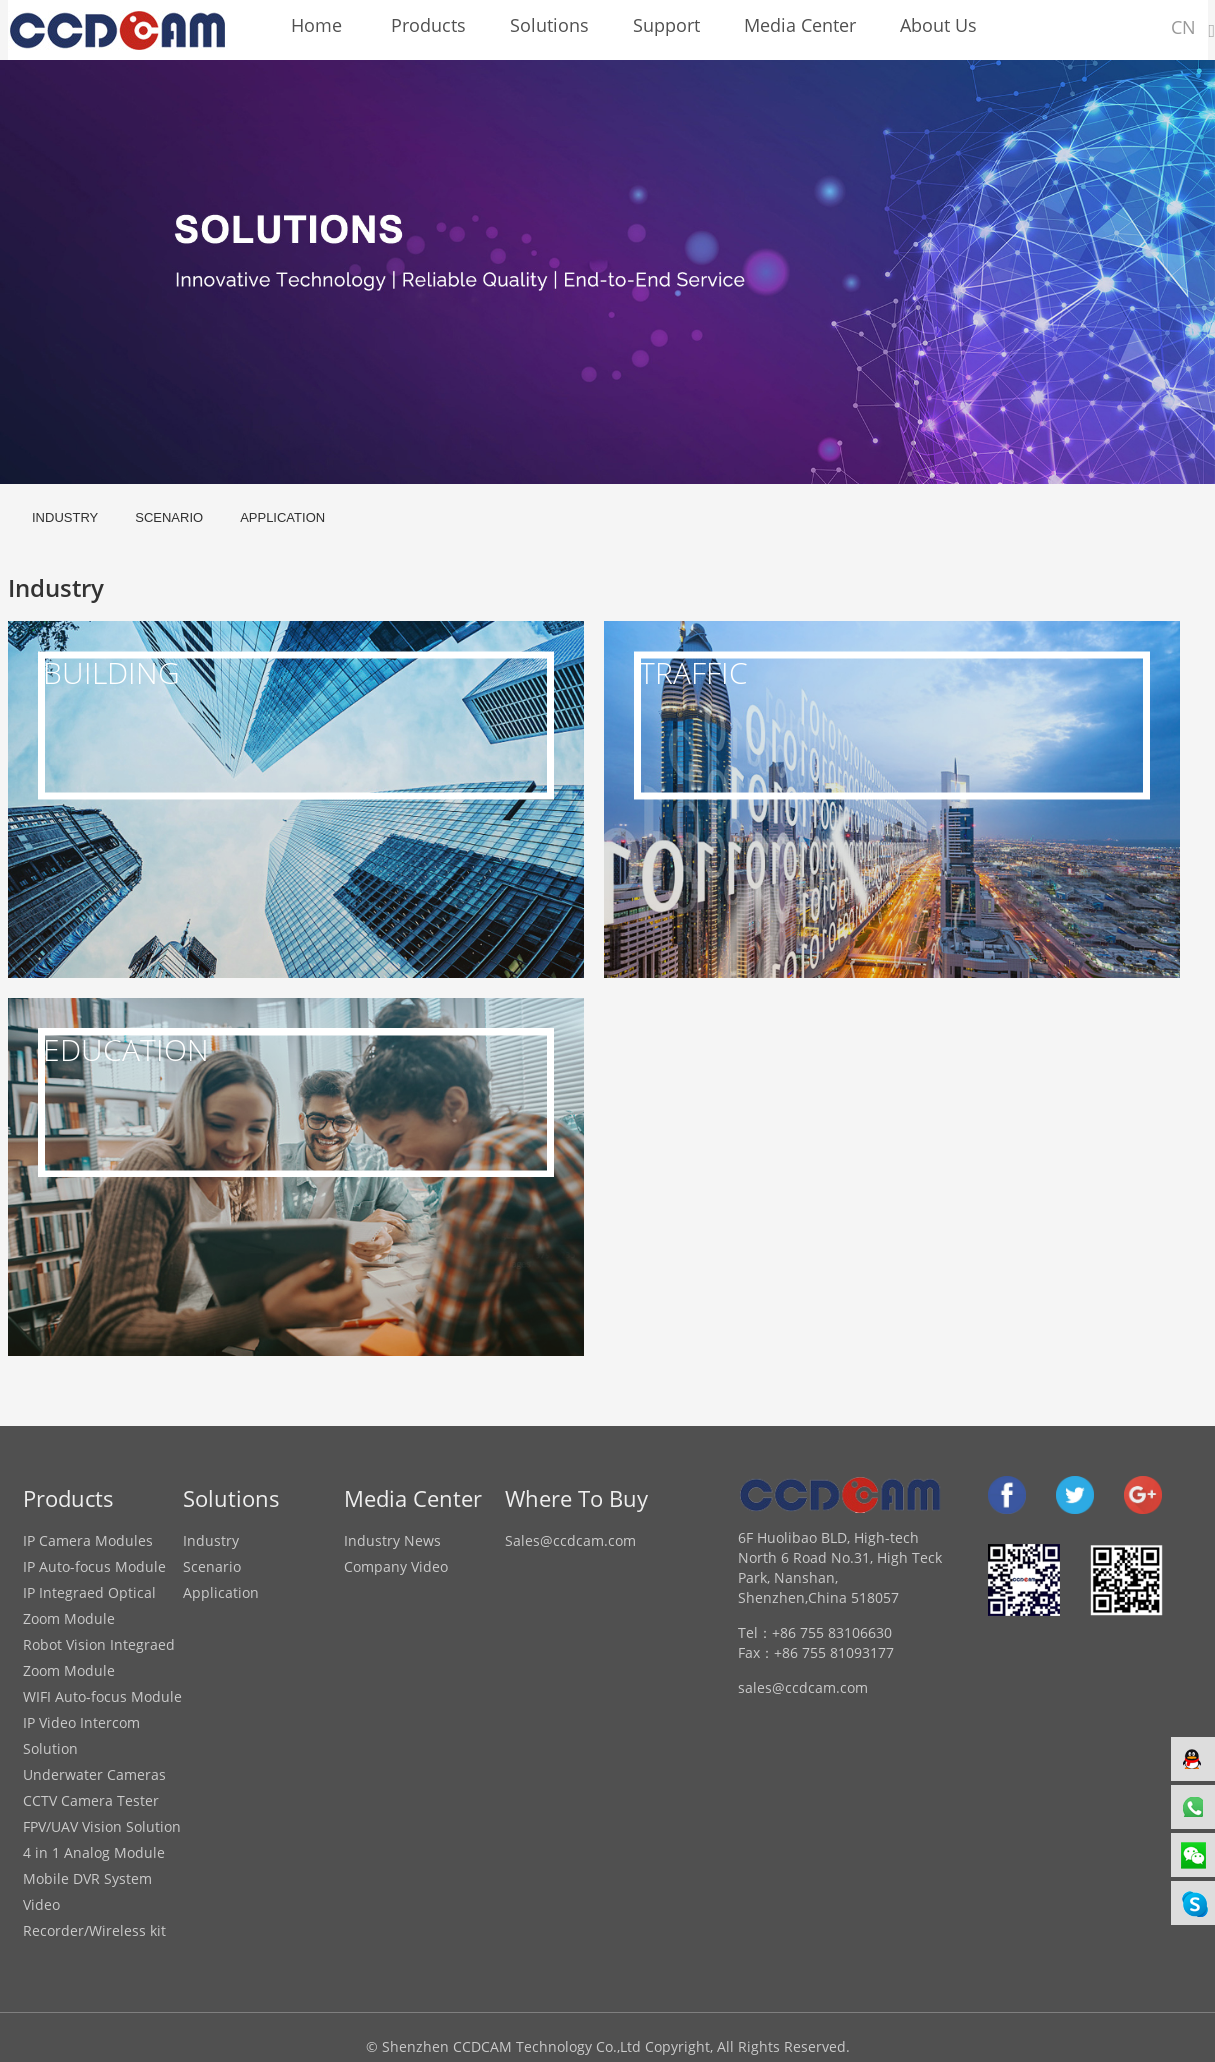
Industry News (392, 1540)
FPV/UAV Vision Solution (102, 1826)
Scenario (169, 517)
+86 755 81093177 (834, 1652)
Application (282, 517)
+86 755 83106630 (832, 1632)
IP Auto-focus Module (94, 1566)
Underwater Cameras (94, 1774)
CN (1183, 27)
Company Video (396, 1566)
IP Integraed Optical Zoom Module (89, 1605)
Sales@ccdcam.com (570, 1540)
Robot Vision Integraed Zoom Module (99, 1657)
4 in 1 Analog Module (94, 1852)
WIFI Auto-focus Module (102, 1696)
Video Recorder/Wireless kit (94, 1917)
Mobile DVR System (87, 1878)
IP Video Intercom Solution (81, 1735)
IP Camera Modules (88, 1540)
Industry (65, 517)
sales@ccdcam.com (803, 1687)
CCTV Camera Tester (91, 1800)
